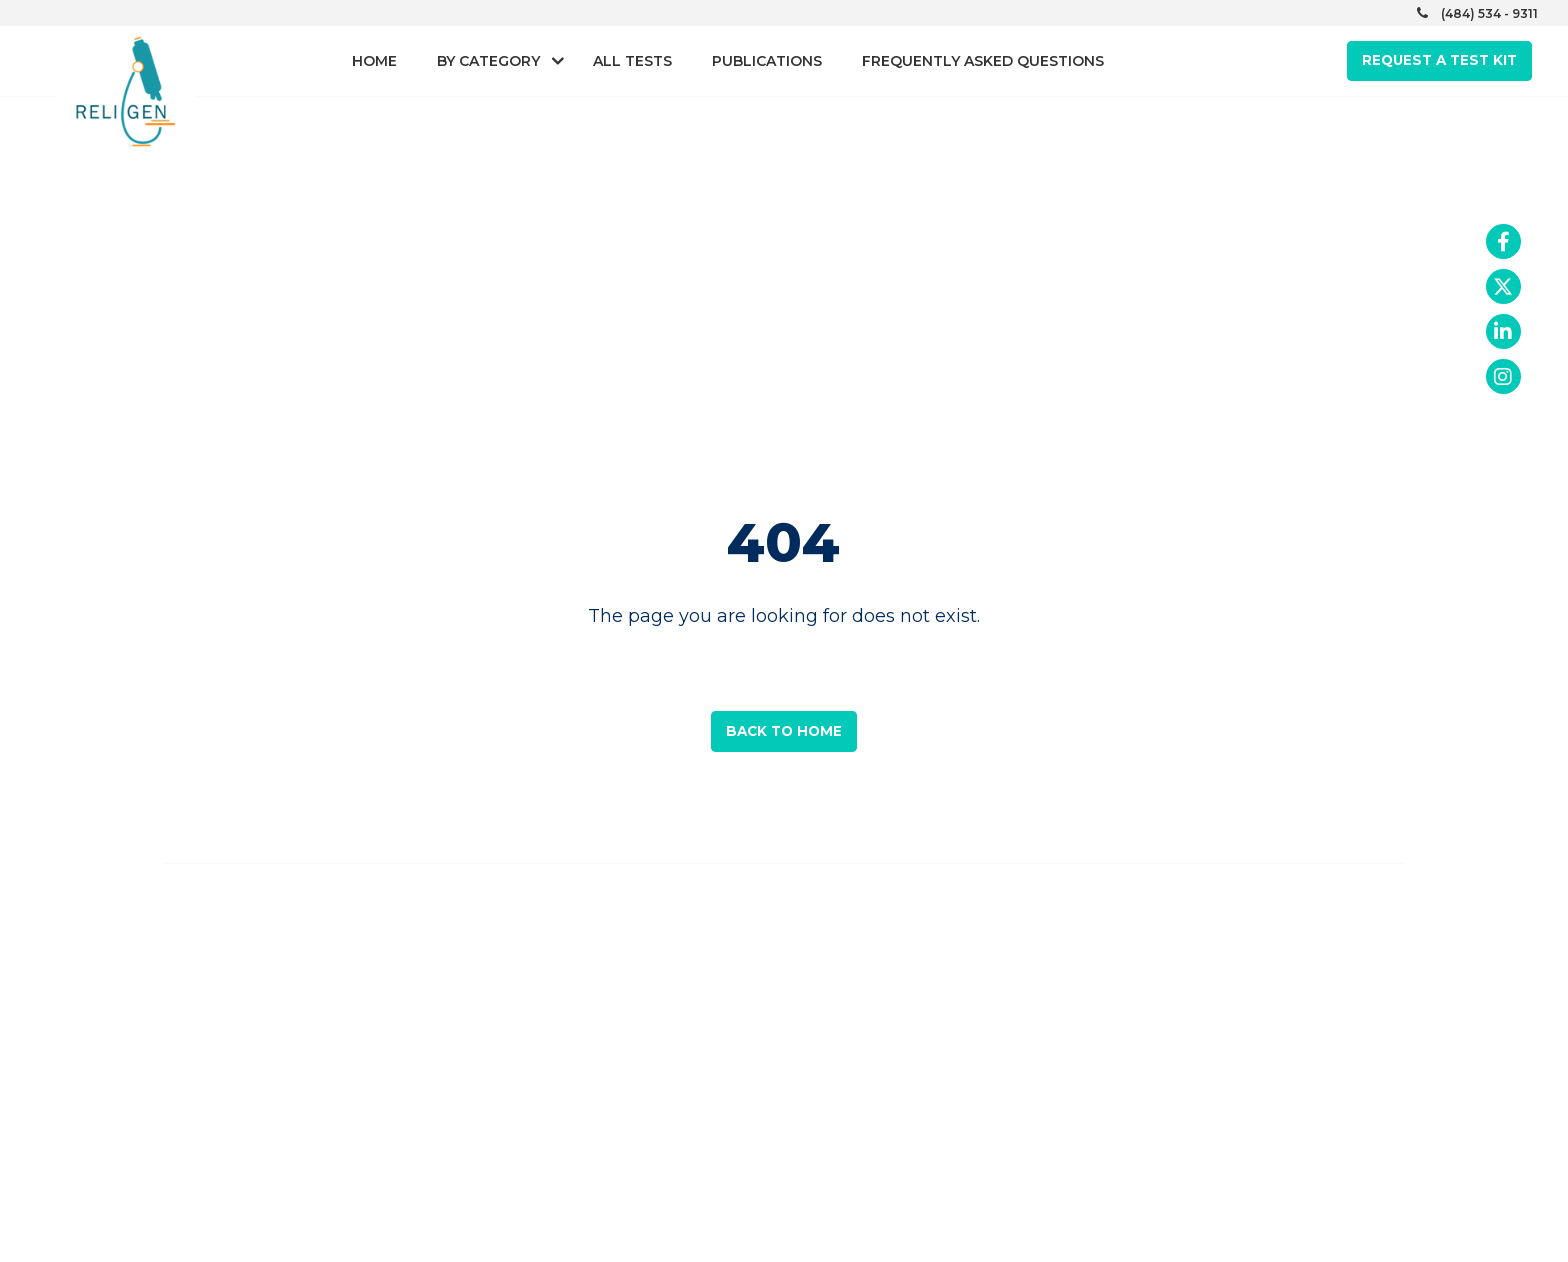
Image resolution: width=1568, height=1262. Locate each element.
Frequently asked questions (983, 61)
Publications (767, 61)
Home (374, 61)
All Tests (632, 61)
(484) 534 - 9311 (1489, 13)
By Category (488, 61)
